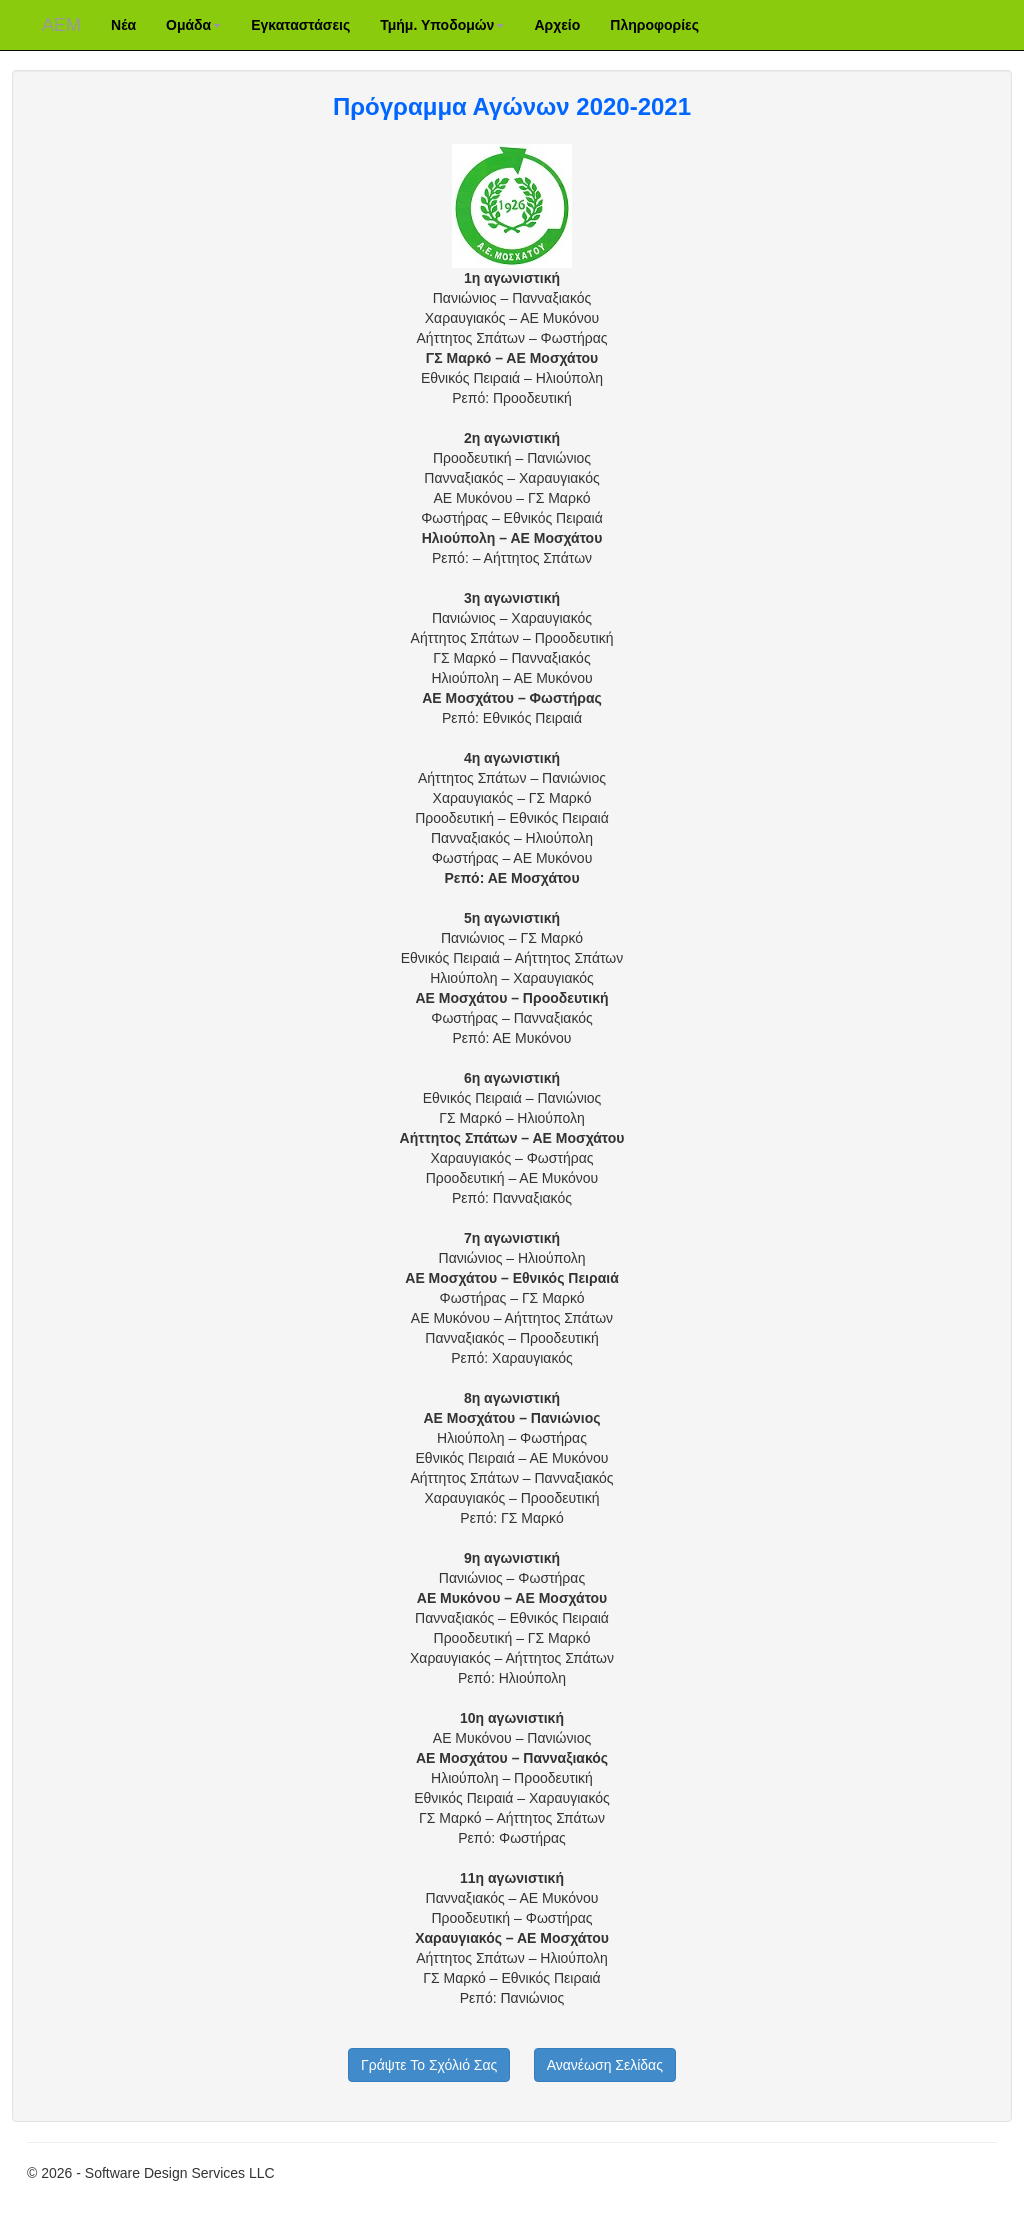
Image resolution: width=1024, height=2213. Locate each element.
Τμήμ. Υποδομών (442, 25)
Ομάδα (193, 25)
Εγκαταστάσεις (300, 25)
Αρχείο (557, 25)
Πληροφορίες (654, 25)
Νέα (123, 25)
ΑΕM (61, 25)
